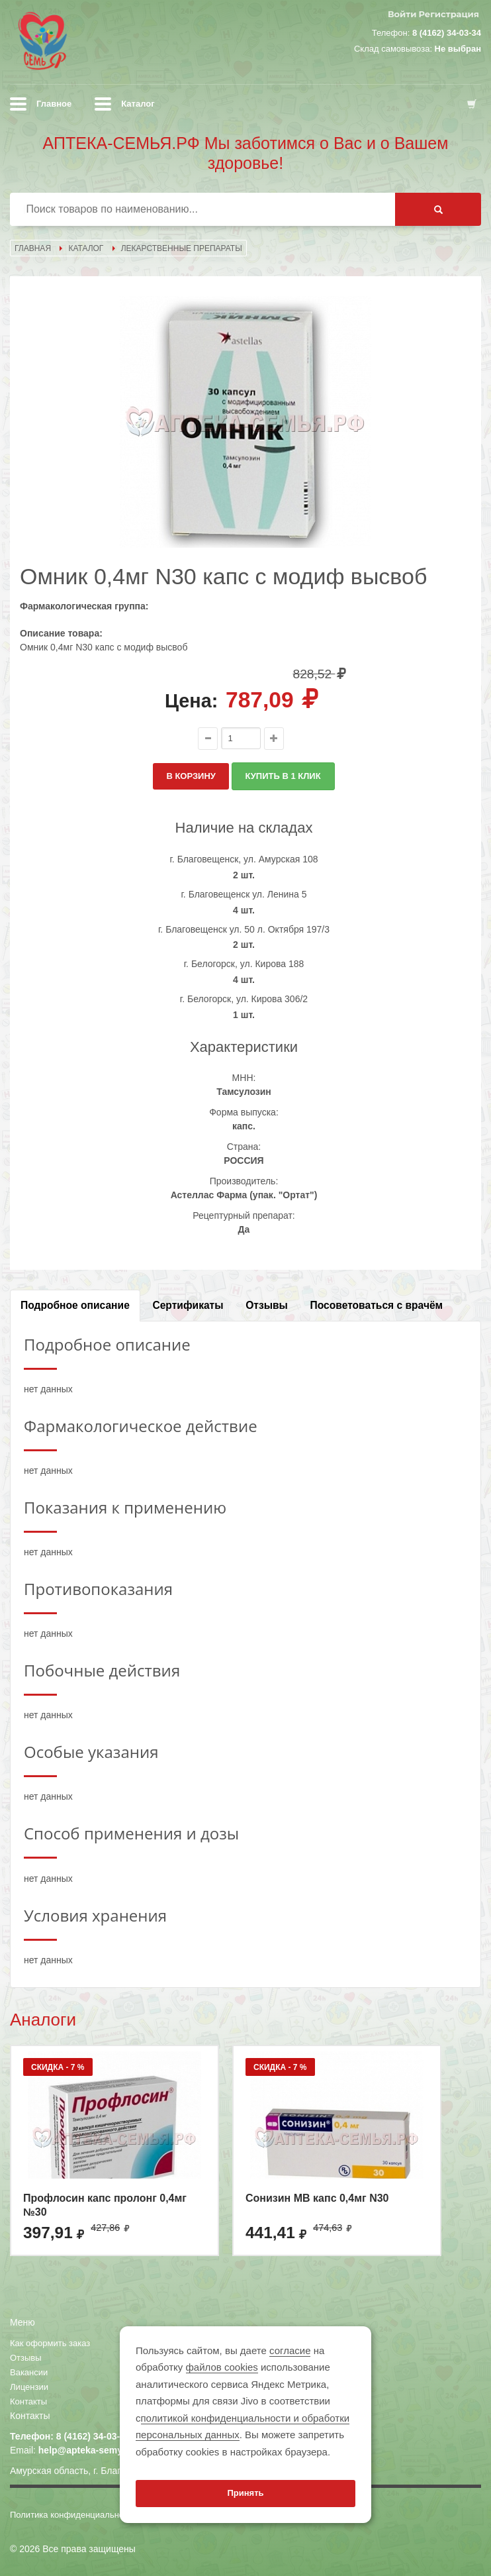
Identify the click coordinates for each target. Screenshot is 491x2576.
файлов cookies (222, 2367)
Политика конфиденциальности (73, 2515)
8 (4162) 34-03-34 (446, 33)
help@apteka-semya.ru (89, 2450)
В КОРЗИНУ (191, 776)
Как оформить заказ (50, 2343)
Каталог (137, 104)
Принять (245, 2493)
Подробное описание (75, 1305)
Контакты (28, 2401)
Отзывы (267, 1305)
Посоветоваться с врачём (376, 1305)
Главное (53, 104)
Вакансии (29, 2372)
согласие (289, 2350)
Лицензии (29, 2387)
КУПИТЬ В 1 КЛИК (283, 776)
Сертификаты (187, 1305)
